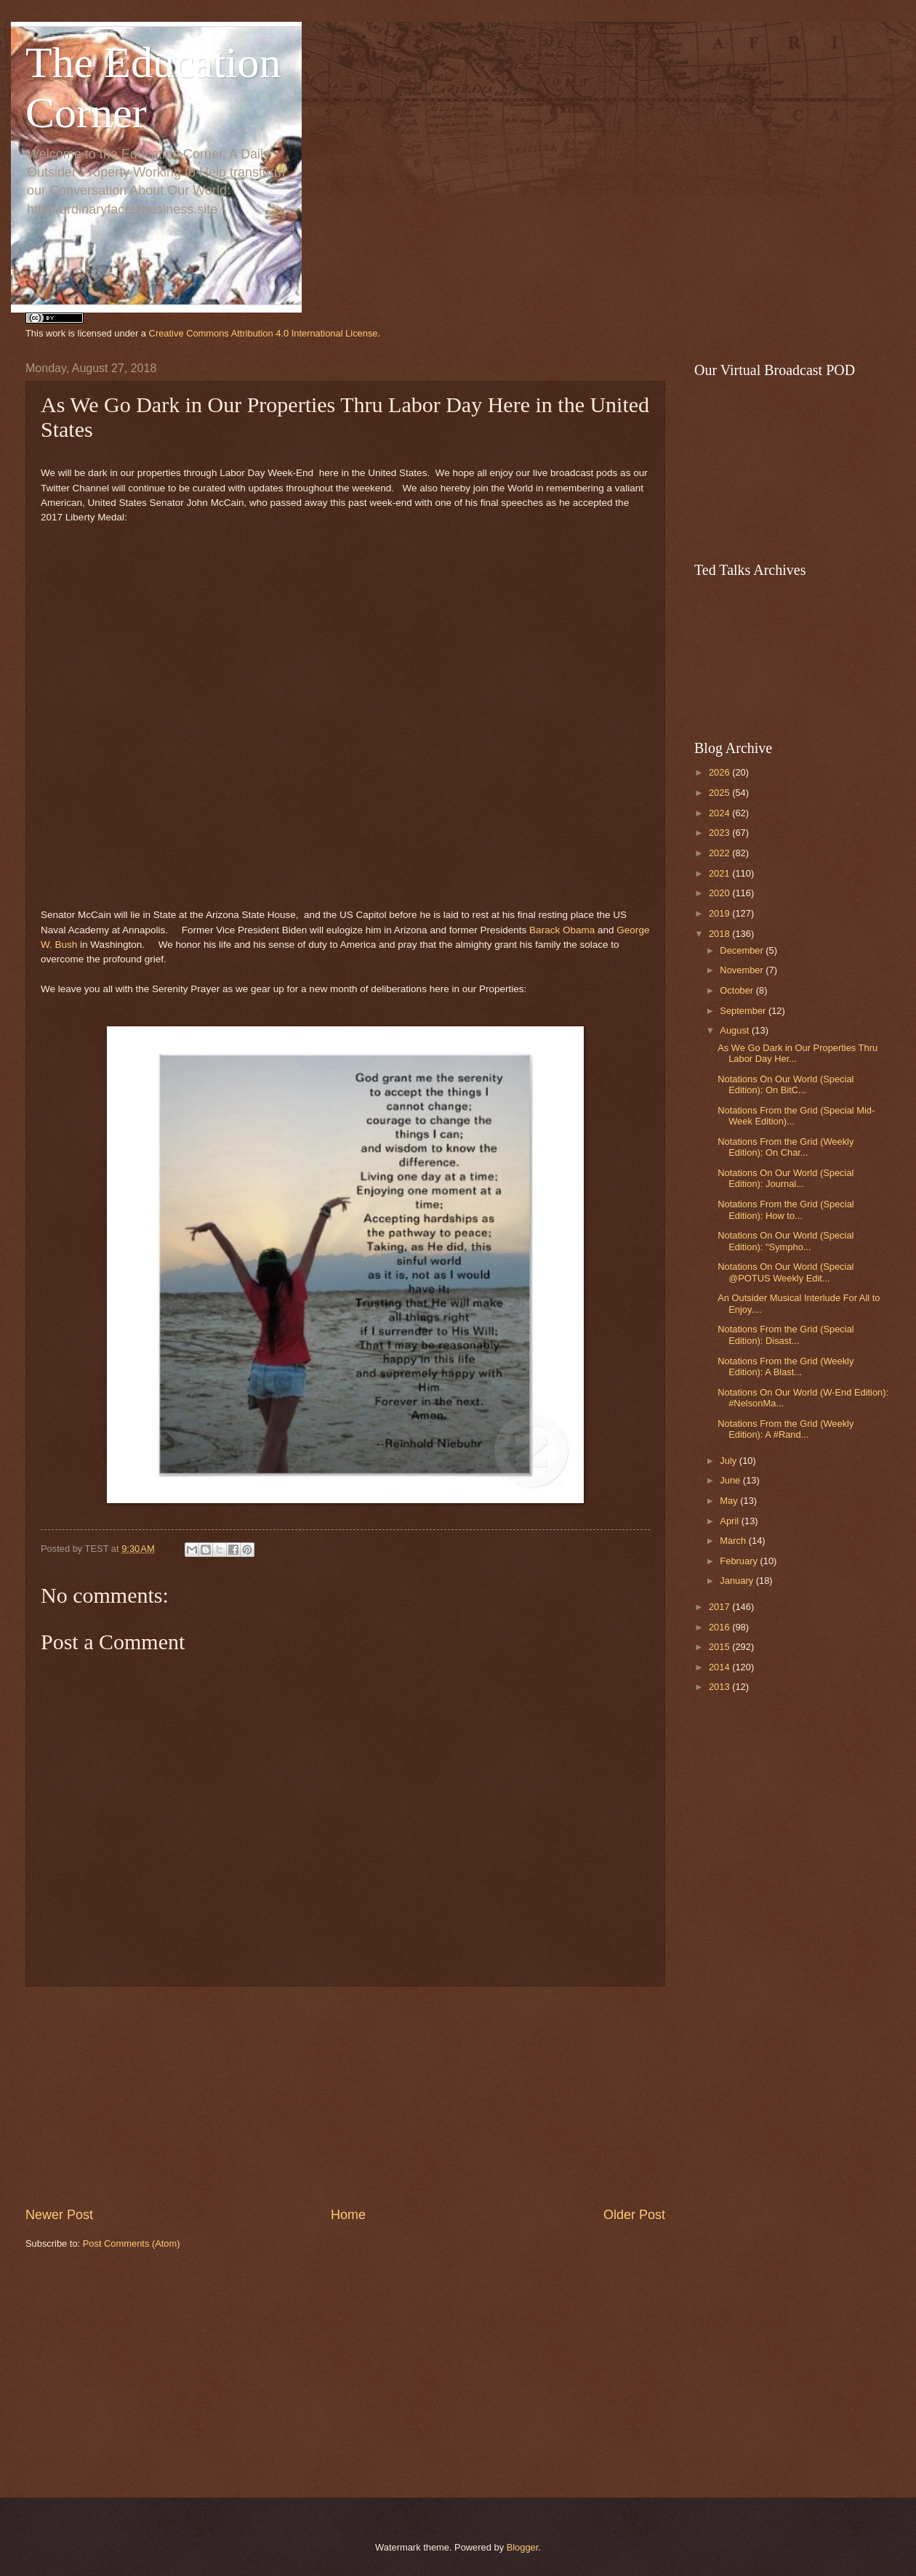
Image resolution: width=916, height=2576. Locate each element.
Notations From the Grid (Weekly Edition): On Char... (785, 1147)
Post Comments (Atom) (131, 2243)
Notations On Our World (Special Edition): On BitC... (785, 1084)
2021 (720, 873)
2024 (720, 813)
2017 (720, 1606)
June (731, 1480)
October (737, 990)
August (736, 1030)
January (737, 1580)
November (743, 970)
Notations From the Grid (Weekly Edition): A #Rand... (785, 1429)
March (734, 1540)
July (729, 1460)
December (743, 950)
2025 (720, 792)
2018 (720, 933)
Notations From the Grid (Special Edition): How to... (785, 1209)
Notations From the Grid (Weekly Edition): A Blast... (785, 1366)
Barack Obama (562, 930)
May (730, 1500)
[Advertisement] (345, 2374)
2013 (720, 1686)
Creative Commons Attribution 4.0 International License (263, 333)
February (740, 1560)
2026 (720, 772)
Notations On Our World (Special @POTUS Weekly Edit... (785, 1272)
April (730, 1521)
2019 (720, 913)
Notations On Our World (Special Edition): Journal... (785, 1178)
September (744, 1010)
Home (348, 2214)
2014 (720, 1667)
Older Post (634, 2214)
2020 (720, 892)
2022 (720, 853)
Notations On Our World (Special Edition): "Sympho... (785, 1241)
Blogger (523, 2547)
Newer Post (59, 2214)
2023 (720, 832)
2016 (720, 1627)
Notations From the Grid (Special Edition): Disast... (785, 1334)
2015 (720, 1646)
